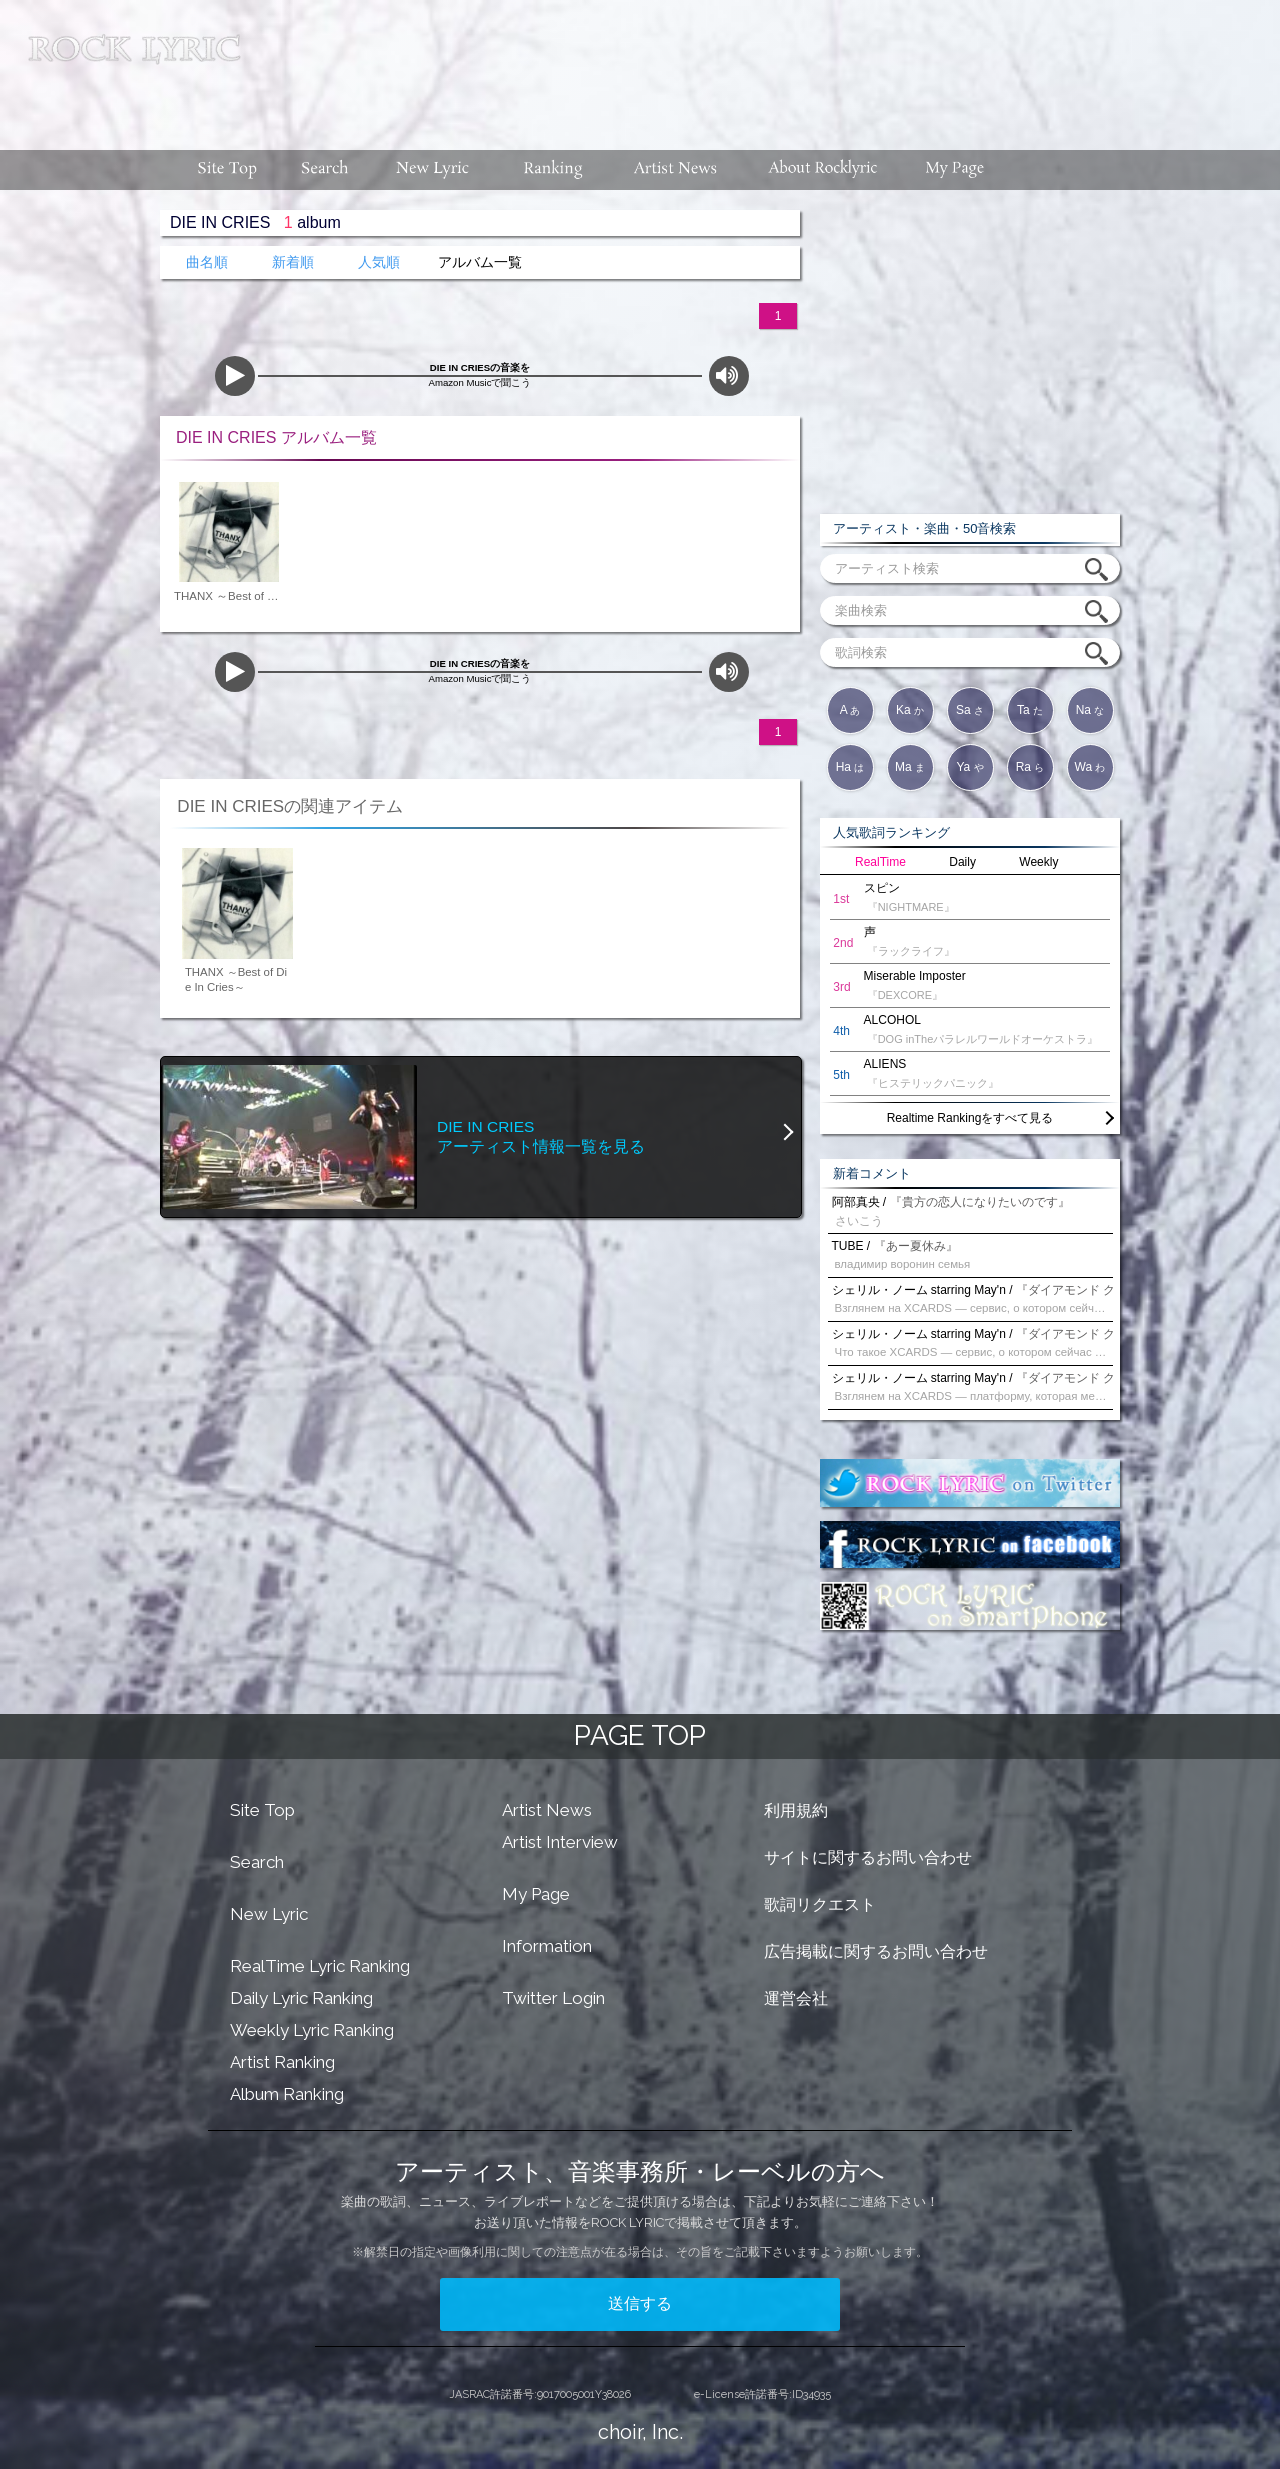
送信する (640, 2303)
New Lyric (269, 1914)
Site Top (262, 1810)
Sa (970, 710)
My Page (536, 1894)
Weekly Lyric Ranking (312, 2030)
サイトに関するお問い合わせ (868, 1857)
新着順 (293, 262)
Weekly (1038, 862)
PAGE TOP (640, 1735)
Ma (910, 767)
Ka (910, 710)
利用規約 (796, 1810)
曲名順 (207, 262)
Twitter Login (553, 1998)
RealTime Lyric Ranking (320, 1966)
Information (547, 1946)
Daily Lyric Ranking (301, 1998)
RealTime (880, 862)
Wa (1090, 767)
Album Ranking (287, 2094)
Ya (969, 767)
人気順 (379, 262)
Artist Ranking (282, 2062)
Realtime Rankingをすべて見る (970, 1118)
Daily (962, 862)
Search (257, 1862)
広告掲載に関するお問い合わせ (876, 1951)
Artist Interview (560, 1842)
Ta (1030, 710)
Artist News (547, 1810)
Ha (850, 767)
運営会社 (796, 1998)
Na (1090, 710)
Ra (1030, 767)
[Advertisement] (768, 65)
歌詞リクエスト (820, 1904)
